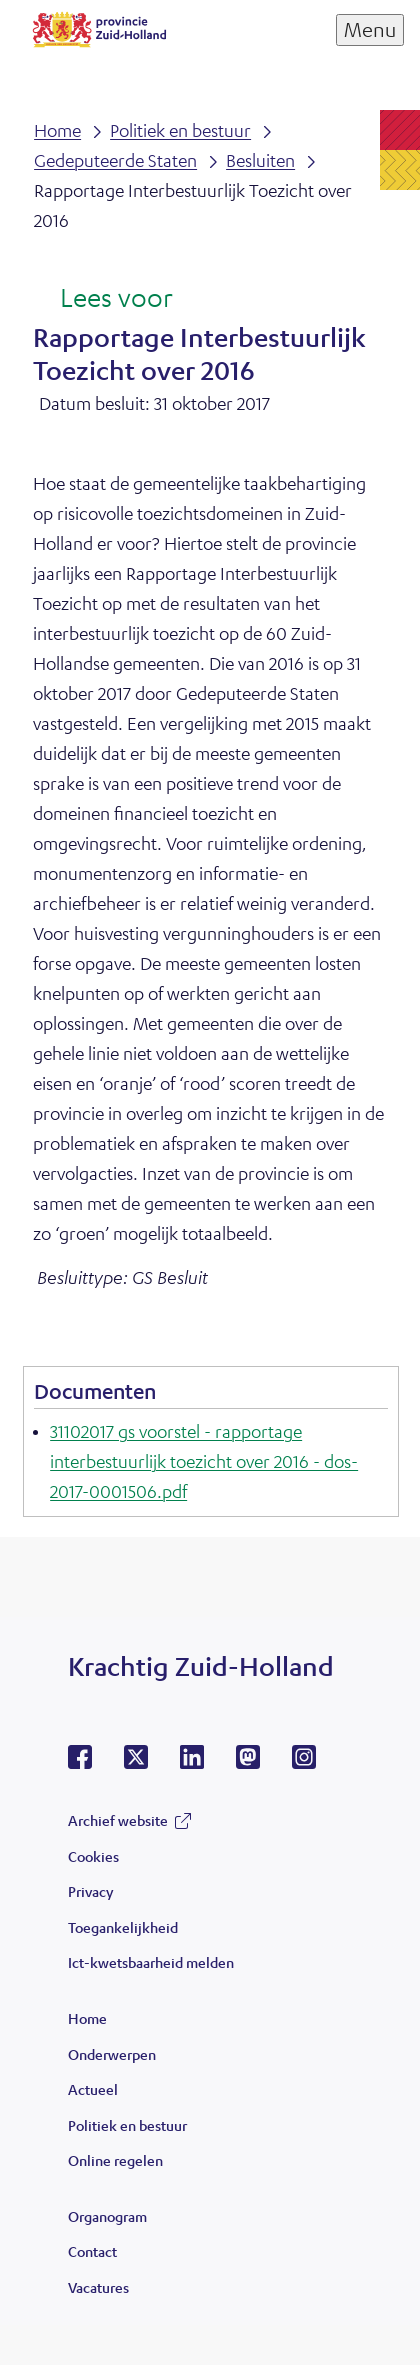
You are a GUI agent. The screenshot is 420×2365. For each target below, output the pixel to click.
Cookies (93, 1856)
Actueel (93, 2089)
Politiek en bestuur (127, 2125)
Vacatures (98, 2287)
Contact (92, 2251)
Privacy (90, 1891)
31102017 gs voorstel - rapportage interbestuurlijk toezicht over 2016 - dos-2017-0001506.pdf (204, 1461)
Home (87, 2018)
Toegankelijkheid (123, 1927)
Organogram (107, 2216)
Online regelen (115, 2160)
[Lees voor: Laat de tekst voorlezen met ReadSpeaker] (102, 299)
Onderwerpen (112, 2054)
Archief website (118, 1820)
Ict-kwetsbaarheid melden (151, 1962)
